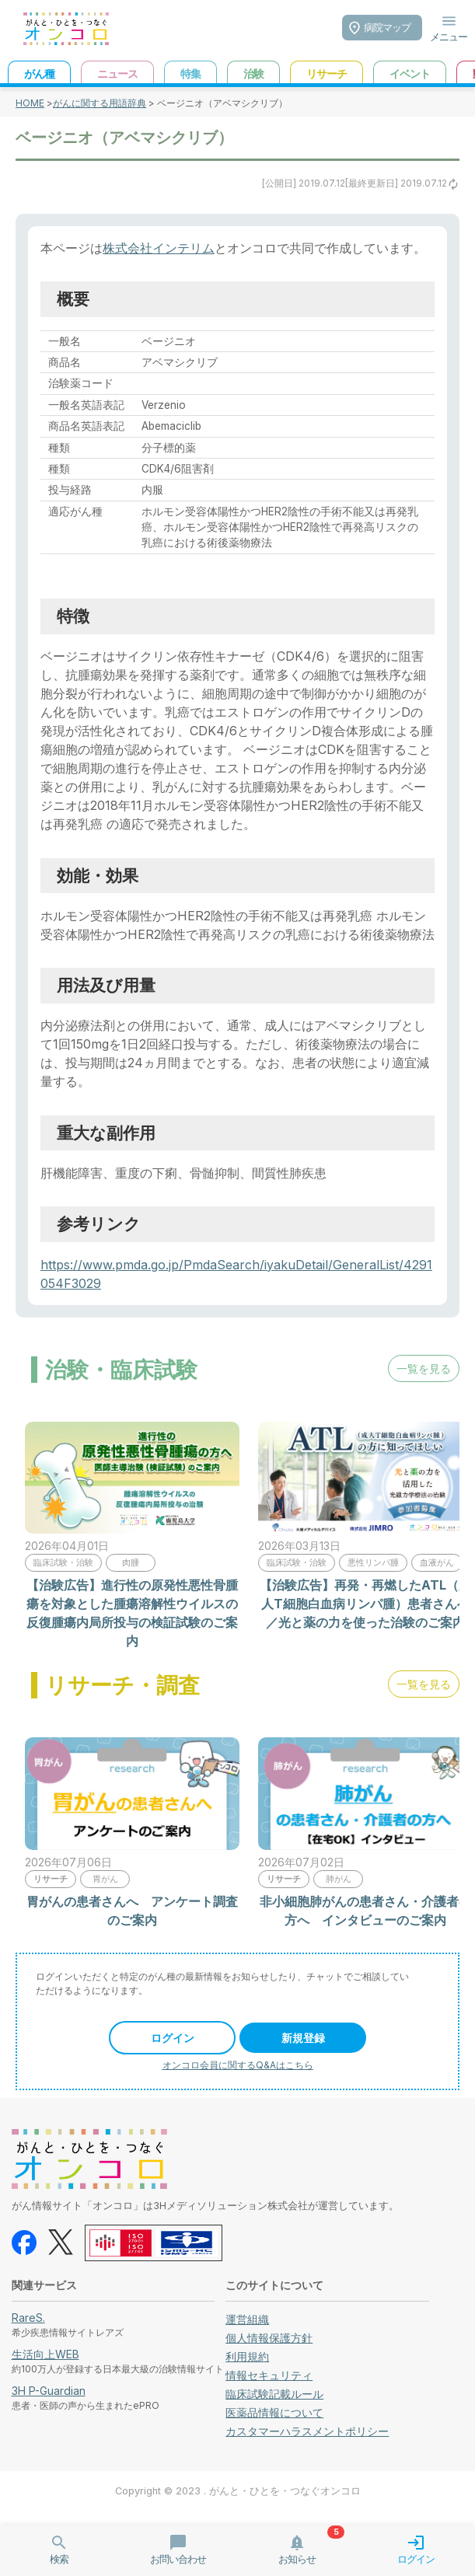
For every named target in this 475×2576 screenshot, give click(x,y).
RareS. (28, 2317)
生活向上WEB (45, 2354)
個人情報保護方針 (269, 2337)
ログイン (172, 2037)
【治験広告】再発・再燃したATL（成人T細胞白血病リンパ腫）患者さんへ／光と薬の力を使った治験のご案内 (365, 1603)
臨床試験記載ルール (274, 2393)
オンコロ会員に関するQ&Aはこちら (237, 2065)
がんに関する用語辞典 (99, 103)
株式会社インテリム (159, 248)
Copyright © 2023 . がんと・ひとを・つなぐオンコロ (238, 2491)
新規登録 (303, 2037)
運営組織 (247, 2319)
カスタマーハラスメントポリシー (307, 2431)
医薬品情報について (274, 2412)
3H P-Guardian (49, 2390)
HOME (30, 103)
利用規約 (247, 2356)
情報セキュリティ (269, 2375)
